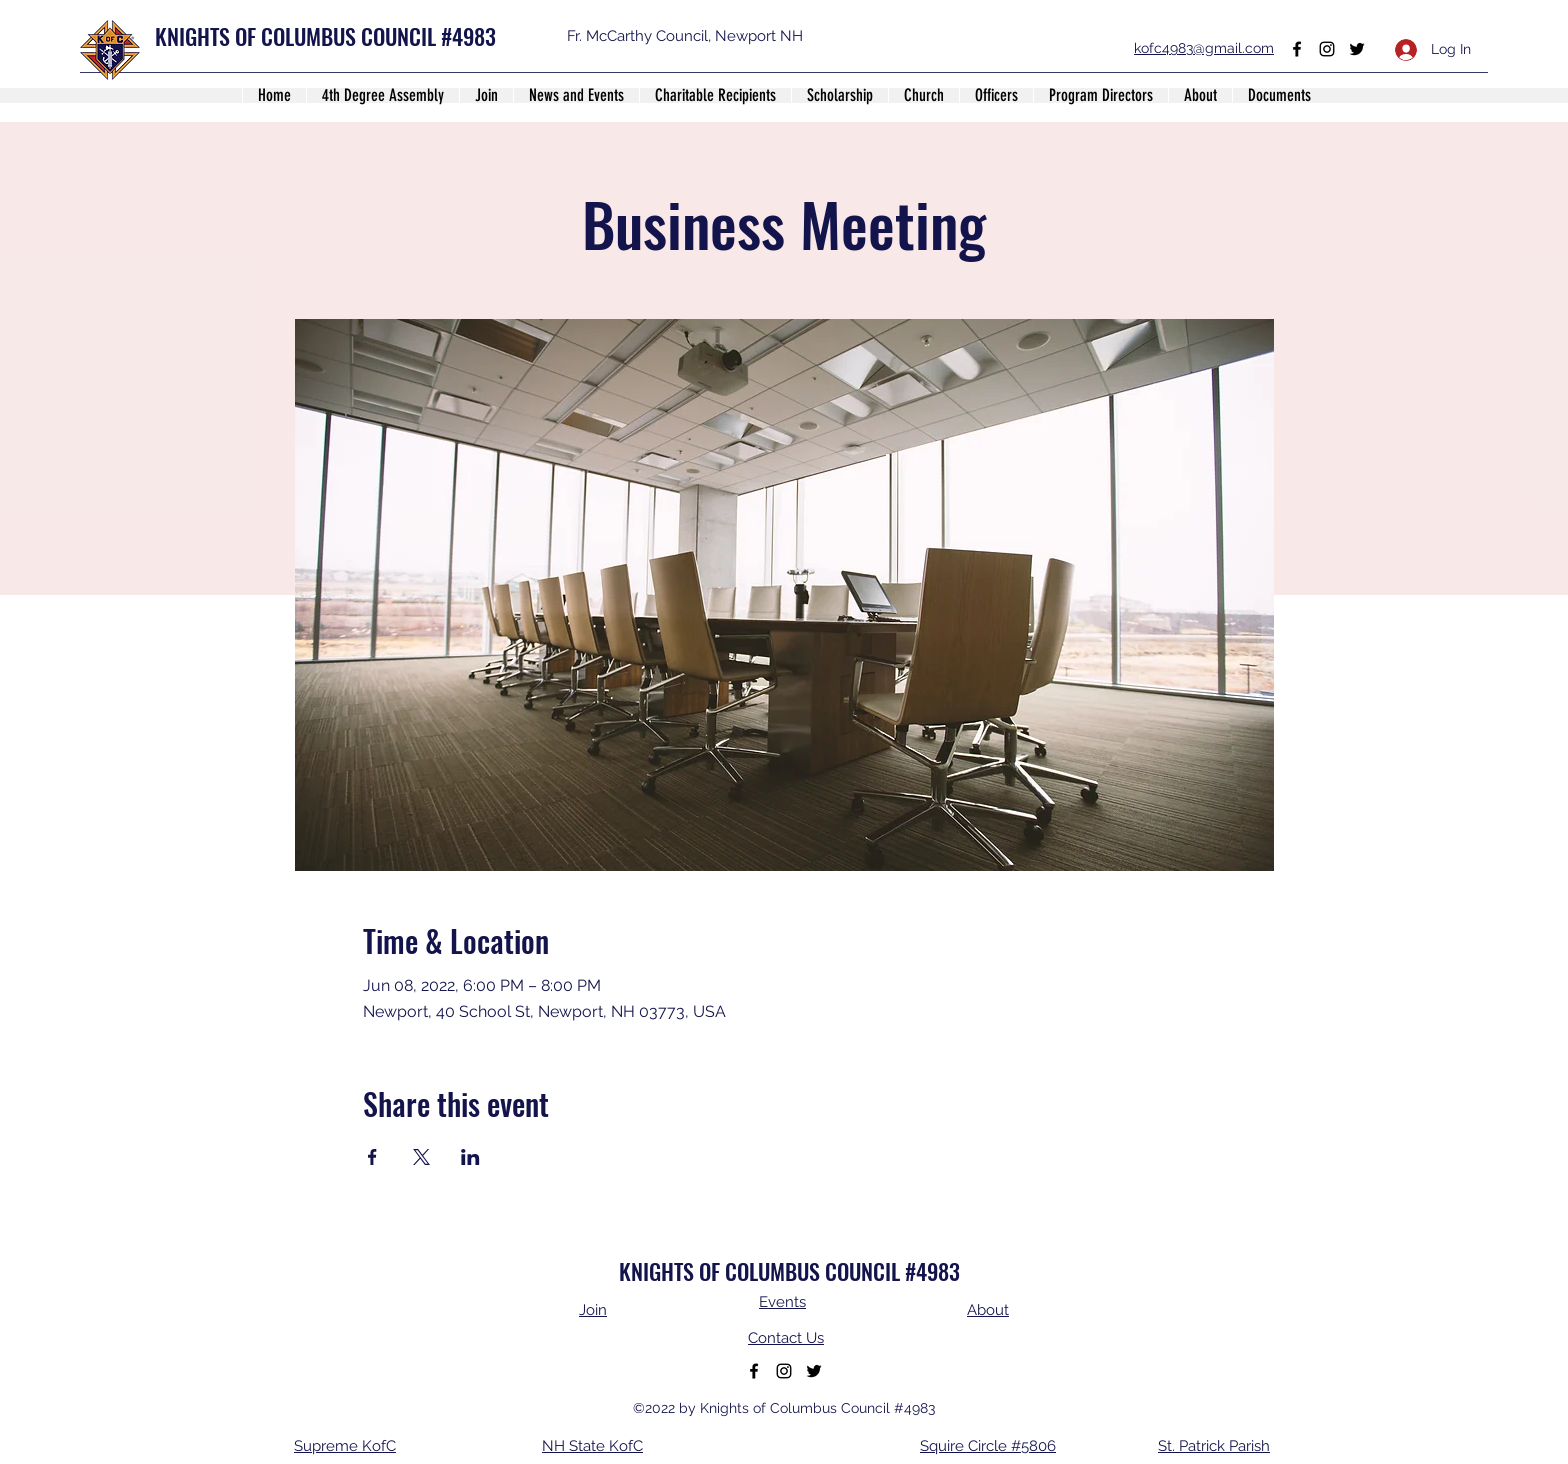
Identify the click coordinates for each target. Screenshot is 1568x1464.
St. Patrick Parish (1214, 1446)
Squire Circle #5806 (988, 1446)
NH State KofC (592, 1446)
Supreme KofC (345, 1446)
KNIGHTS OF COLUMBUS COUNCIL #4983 (325, 36)
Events (782, 1302)
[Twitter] (1357, 49)
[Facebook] (1297, 49)
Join (593, 1310)
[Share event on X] (421, 1157)
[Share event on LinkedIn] (470, 1157)
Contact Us (786, 1338)
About (988, 1310)
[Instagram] (1327, 49)
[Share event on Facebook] (372, 1157)
